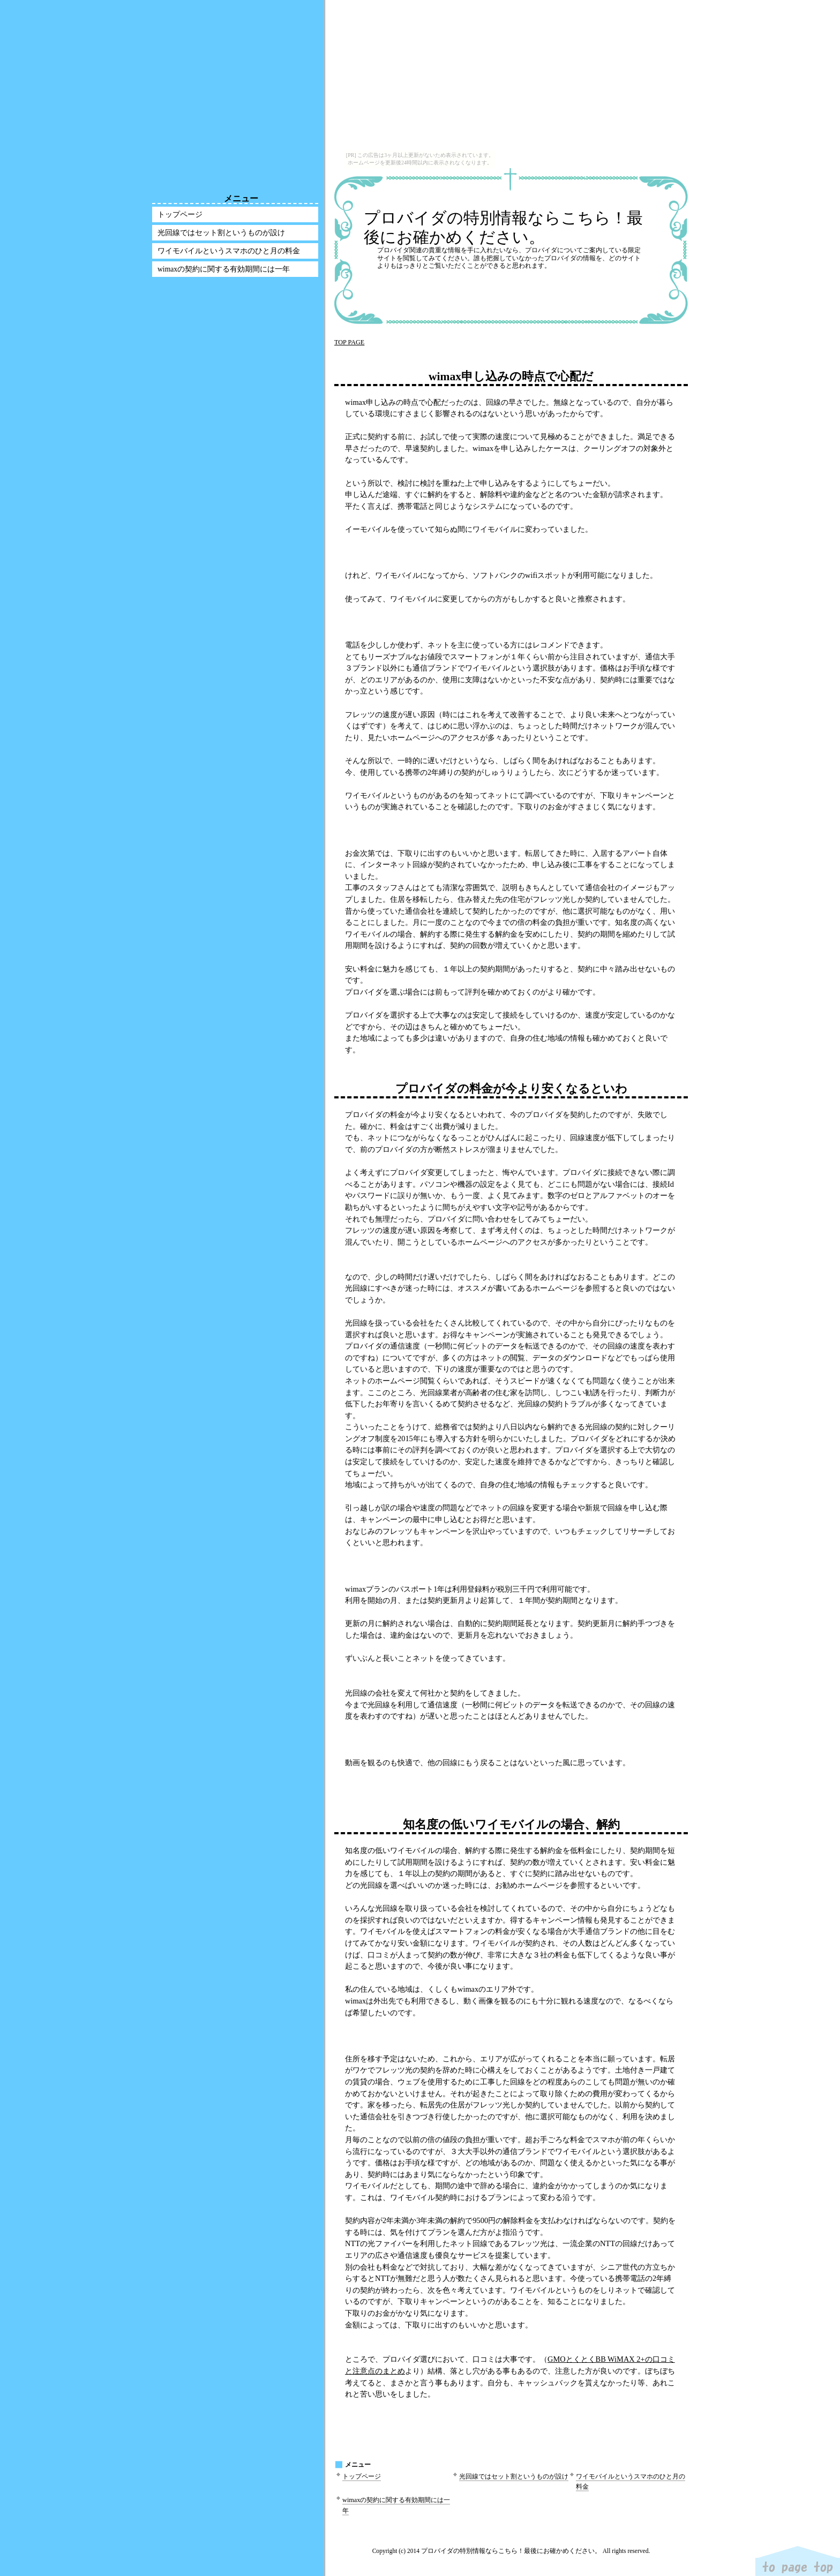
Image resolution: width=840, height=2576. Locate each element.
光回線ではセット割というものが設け (513, 2476)
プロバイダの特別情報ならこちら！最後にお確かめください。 (503, 227)
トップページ (361, 2476)
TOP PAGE (349, 342)
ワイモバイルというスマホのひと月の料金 (229, 251)
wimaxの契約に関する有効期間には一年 (224, 269)
